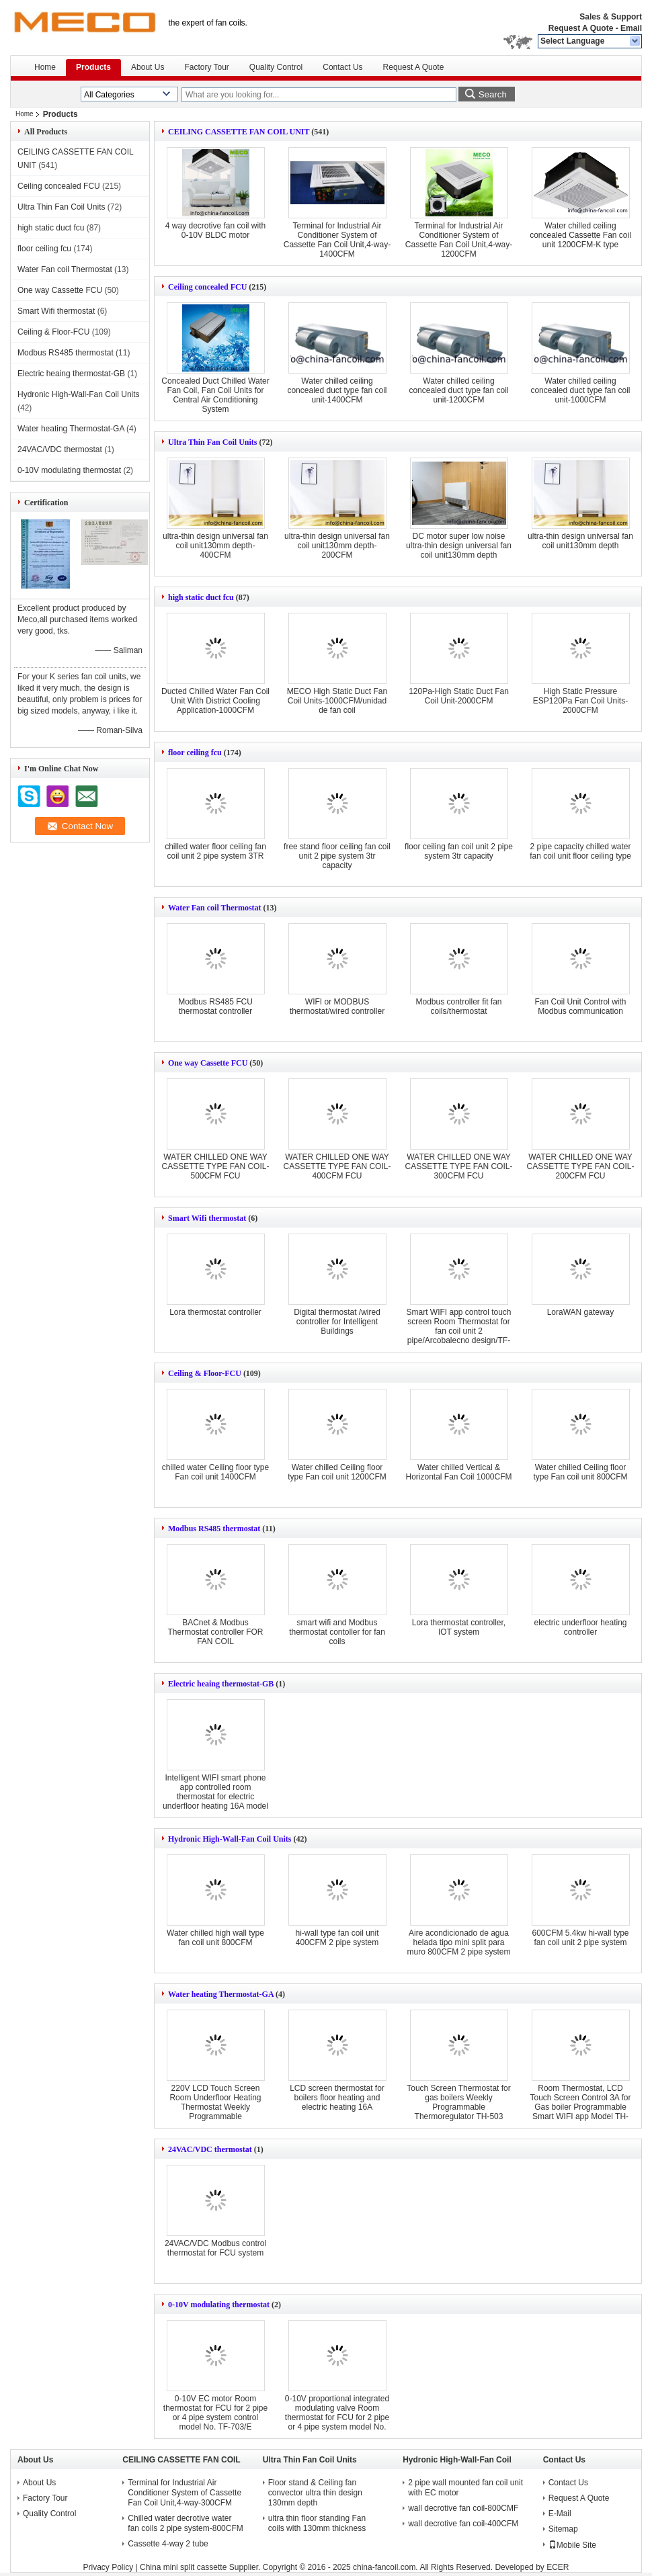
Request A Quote (580, 28)
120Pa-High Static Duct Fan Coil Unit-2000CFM (459, 696)
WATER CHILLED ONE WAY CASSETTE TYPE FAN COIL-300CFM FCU (459, 1166)
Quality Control (275, 67)
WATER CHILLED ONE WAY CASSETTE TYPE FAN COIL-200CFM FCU (581, 1166)
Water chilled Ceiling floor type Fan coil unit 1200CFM (337, 1472)
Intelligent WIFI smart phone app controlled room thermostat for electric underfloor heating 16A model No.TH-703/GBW (215, 1796)
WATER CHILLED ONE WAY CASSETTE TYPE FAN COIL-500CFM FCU (216, 1166)
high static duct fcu (50, 227)
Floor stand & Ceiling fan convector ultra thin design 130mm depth (315, 2492)
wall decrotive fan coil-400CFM (463, 2523)
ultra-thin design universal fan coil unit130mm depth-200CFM (337, 545)
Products (93, 67)
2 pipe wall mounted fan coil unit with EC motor (465, 2487)
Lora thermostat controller (215, 1312)
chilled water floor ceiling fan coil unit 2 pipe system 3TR (215, 851)
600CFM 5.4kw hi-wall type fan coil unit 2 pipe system (580, 1937)
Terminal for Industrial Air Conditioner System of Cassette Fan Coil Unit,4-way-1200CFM (458, 240)
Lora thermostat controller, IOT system (458, 1627)
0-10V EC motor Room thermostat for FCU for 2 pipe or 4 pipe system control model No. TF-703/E (215, 2413)
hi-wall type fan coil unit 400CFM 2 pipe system (336, 1937)
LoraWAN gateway (580, 1312)
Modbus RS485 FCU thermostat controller (215, 1006)
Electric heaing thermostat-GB (71, 373)
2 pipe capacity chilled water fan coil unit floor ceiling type (580, 851)
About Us (147, 67)
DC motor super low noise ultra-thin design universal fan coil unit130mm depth (459, 545)
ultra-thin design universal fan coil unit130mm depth (580, 540)
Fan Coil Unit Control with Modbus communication (580, 1006)
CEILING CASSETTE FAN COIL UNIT (238, 131)
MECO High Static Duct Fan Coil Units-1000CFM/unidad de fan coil (337, 701)
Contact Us (342, 67)
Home (45, 67)
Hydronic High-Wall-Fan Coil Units (78, 394)
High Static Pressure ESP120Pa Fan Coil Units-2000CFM (580, 701)
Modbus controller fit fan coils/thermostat (458, 1006)
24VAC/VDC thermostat (59, 449)
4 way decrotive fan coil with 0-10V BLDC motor (215, 230)
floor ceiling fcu (44, 248)
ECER (557, 2567)
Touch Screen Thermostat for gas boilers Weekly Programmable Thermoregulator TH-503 (459, 2102)
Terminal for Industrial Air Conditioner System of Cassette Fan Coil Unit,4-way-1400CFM (337, 240)
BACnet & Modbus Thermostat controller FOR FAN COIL (215, 1632)
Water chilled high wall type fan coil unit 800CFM (215, 1937)
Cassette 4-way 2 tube (168, 2543)
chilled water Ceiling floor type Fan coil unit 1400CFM (215, 1472)
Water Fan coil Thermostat (64, 269)
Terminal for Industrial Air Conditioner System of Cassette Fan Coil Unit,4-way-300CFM (184, 2492)
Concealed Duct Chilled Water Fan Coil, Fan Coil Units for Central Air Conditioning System (215, 395)
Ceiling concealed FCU (58, 186)
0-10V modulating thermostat (69, 470)
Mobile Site (572, 2545)
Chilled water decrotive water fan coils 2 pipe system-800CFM (185, 2523)
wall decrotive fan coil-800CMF (463, 2508)
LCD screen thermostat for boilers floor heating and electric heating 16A (337, 2098)
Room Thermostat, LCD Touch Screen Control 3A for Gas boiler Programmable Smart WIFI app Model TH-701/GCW (580, 2107)
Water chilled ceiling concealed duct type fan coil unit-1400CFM (336, 390)
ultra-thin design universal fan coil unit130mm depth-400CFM (215, 545)
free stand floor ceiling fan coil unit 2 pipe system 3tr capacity (337, 856)
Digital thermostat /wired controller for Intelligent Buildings (337, 1321)
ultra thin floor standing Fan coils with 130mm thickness (317, 2523)
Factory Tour (206, 67)
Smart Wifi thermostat (56, 311)
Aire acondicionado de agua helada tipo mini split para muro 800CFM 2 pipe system (458, 1942)
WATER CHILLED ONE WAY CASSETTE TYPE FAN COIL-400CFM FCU (337, 1166)
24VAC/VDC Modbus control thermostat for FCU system (215, 2248)
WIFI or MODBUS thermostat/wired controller (337, 1006)
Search (493, 94)
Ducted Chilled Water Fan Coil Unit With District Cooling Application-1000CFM (215, 701)
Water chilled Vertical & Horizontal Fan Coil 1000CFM (458, 1472)
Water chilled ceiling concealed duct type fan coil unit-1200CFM (458, 390)
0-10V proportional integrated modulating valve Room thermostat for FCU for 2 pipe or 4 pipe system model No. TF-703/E (337, 2417)
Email (631, 28)
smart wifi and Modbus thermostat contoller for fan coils (337, 1632)
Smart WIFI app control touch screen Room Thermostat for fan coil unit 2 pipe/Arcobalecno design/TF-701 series (458, 1331)
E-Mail (559, 2513)
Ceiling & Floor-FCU (53, 332)
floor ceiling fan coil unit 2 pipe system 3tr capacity (459, 851)
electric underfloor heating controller (580, 1627)
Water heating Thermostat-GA (70, 428)
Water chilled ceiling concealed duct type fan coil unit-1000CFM (580, 390)
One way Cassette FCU (59, 290)
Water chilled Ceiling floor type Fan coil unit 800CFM (580, 1472)
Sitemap (563, 2529)
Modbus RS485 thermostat (65, 352)
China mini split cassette (183, 2567)
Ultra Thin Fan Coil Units (61, 207)
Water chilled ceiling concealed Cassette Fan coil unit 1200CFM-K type (580, 235)
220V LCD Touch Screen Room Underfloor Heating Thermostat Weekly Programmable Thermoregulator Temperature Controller (215, 2112)
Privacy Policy (108, 2567)
